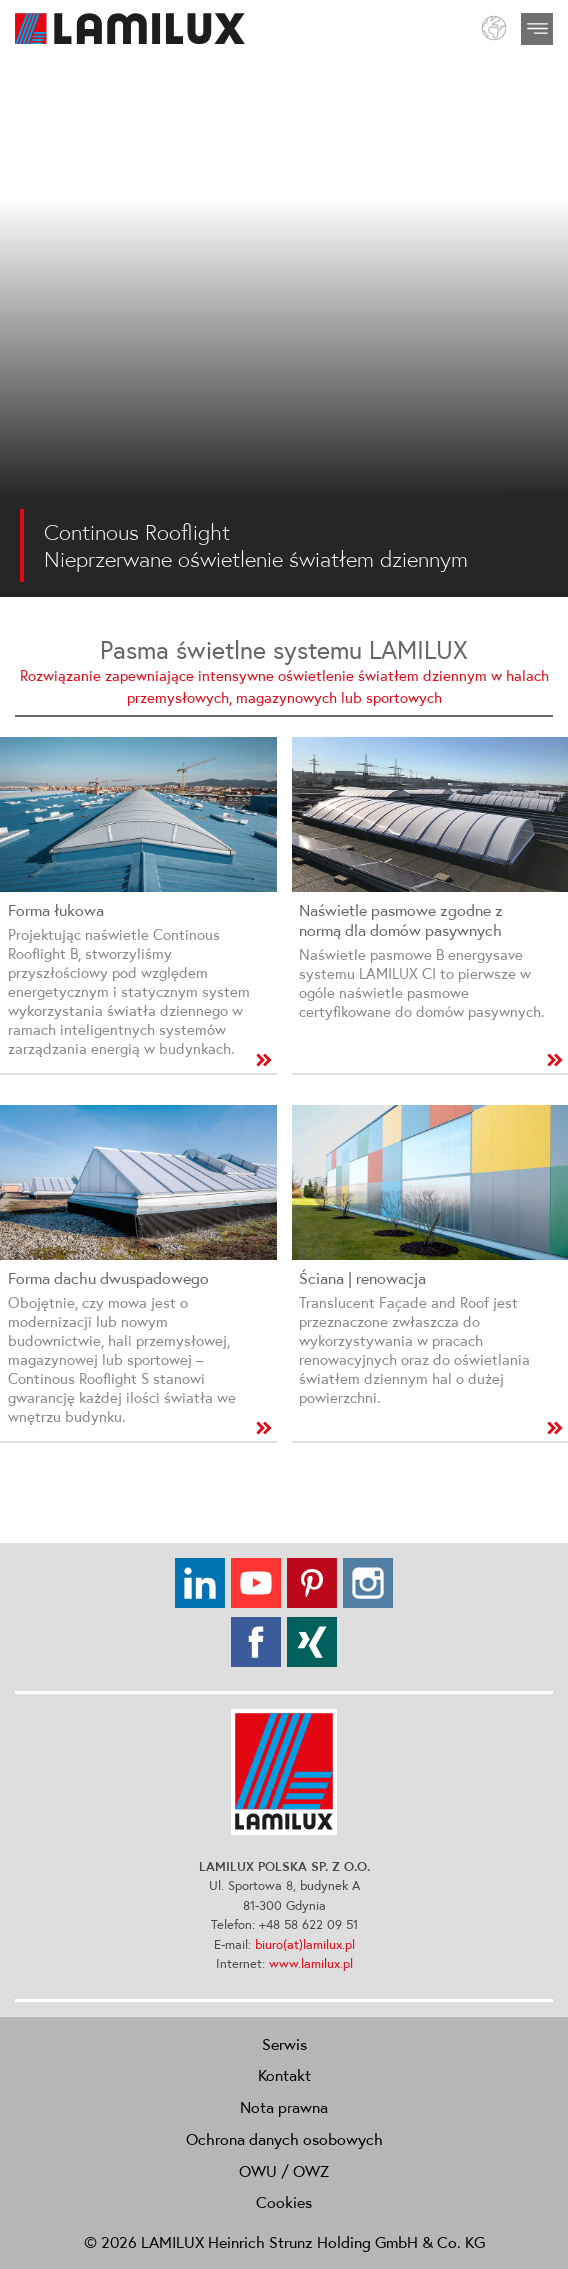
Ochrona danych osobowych (284, 2139)
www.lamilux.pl (311, 1963)
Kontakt (284, 2075)
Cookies (284, 2202)
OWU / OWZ (284, 2171)
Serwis (284, 2044)
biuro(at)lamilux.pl (305, 1944)
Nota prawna (284, 2107)
